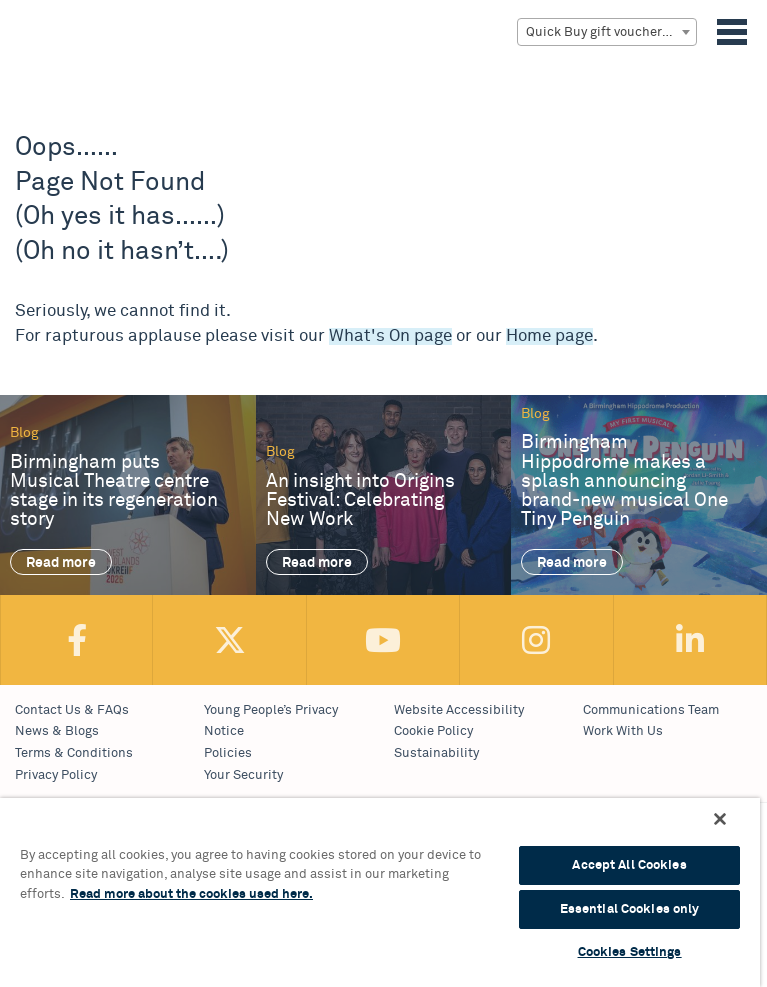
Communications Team (651, 710)
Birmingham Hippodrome (48, 58)
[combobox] (607, 32)
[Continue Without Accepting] (720, 819)
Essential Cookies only (630, 909)
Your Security (243, 775)
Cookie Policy (433, 731)
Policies (228, 753)
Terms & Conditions (74, 753)
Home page (549, 336)
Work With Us (623, 731)
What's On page (390, 336)
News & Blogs (57, 731)
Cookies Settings (630, 952)
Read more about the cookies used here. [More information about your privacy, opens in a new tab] (191, 894)
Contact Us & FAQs (72, 710)
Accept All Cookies (629, 865)
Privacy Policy (56, 775)
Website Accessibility (459, 710)
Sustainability (436, 753)
